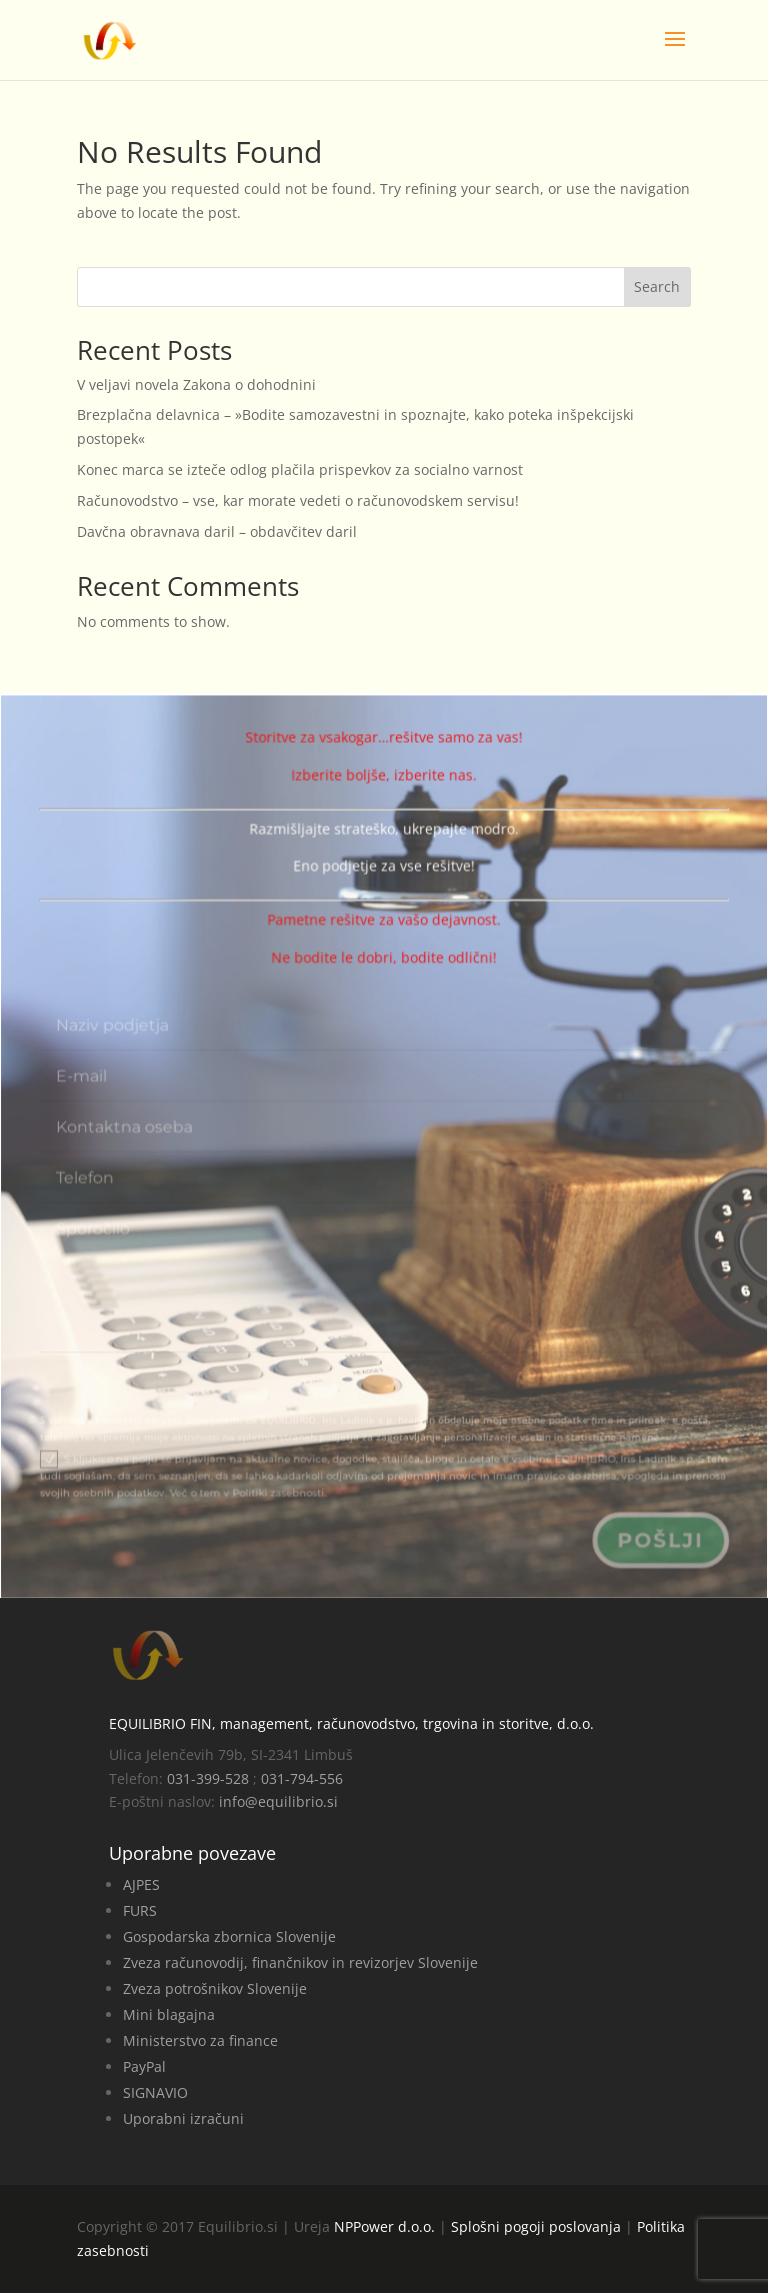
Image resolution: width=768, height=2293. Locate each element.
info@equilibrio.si (278, 1801)
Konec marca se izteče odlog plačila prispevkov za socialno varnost (300, 469)
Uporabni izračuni (183, 2118)
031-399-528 (208, 1778)
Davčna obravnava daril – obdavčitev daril (217, 531)
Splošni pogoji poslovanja (536, 2226)
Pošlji (655, 1540)
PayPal (144, 2066)
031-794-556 (302, 1778)
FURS (140, 1910)
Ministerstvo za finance (200, 2040)
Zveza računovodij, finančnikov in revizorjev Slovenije (300, 1962)
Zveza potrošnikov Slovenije (215, 1988)
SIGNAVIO (155, 2092)
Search (657, 286)
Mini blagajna (169, 2014)
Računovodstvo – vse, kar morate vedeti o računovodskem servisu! (298, 500)
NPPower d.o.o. (384, 2226)
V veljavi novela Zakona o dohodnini (196, 384)
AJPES (141, 1884)
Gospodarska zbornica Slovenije (229, 1936)
